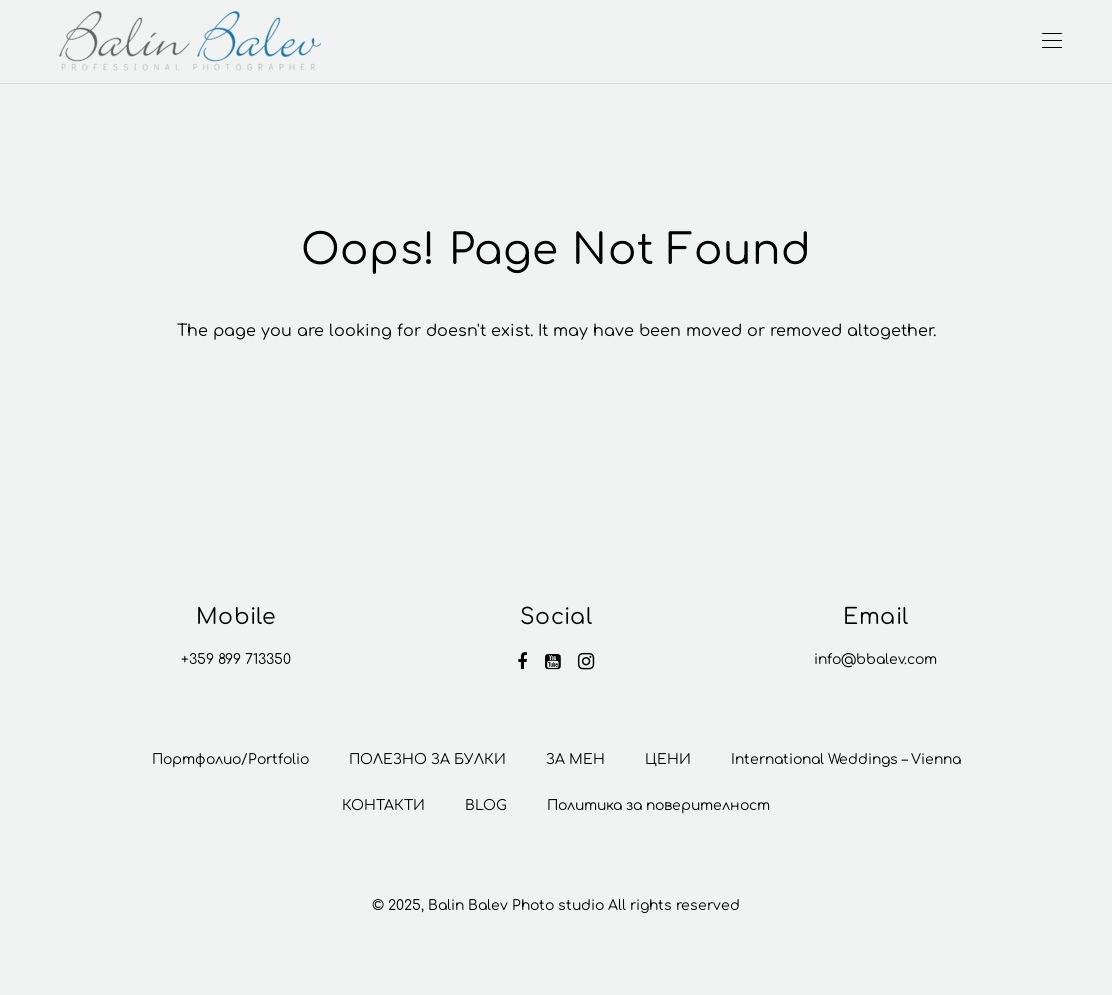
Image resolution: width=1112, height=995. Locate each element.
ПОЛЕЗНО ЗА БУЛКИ (427, 759)
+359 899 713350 (236, 659)
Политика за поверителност (658, 805)
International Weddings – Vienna (846, 759)
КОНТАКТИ (383, 805)
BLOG (486, 805)
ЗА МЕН (575, 759)
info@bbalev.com (875, 659)
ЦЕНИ (668, 759)
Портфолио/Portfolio (230, 759)
